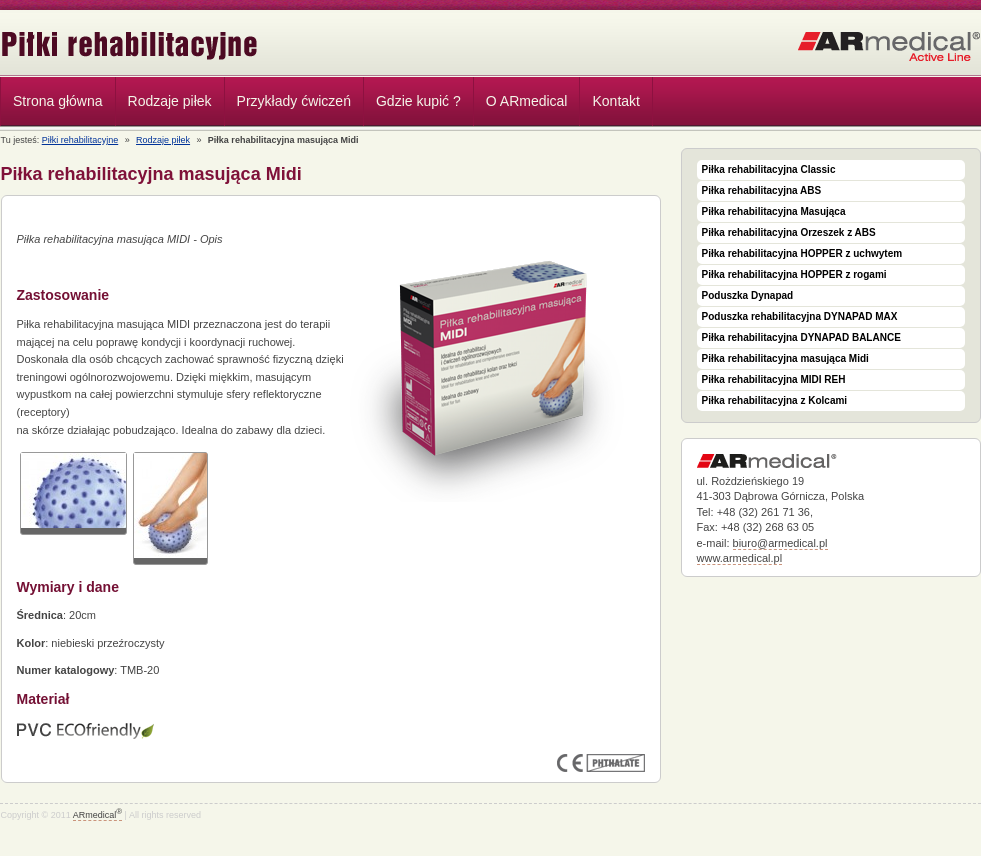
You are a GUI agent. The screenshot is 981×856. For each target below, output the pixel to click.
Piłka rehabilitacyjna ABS (762, 190)
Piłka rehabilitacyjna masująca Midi (785, 358)
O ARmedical (527, 101)
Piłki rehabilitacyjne (130, 45)
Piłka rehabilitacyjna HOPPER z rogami (794, 274)
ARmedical (97, 815)
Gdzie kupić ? (418, 101)
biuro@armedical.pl (780, 543)
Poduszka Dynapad (748, 295)
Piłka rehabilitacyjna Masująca (774, 211)
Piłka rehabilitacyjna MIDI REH (774, 379)
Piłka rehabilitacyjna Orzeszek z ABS (789, 232)
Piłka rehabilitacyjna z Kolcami (775, 400)
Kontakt (615, 101)
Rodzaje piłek (165, 104)
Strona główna (58, 101)
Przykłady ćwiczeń (294, 101)
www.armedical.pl (740, 558)
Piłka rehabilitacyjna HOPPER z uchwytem (802, 253)
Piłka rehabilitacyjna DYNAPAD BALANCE (801, 337)
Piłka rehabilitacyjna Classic (769, 169)
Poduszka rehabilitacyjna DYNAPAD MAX (800, 316)
